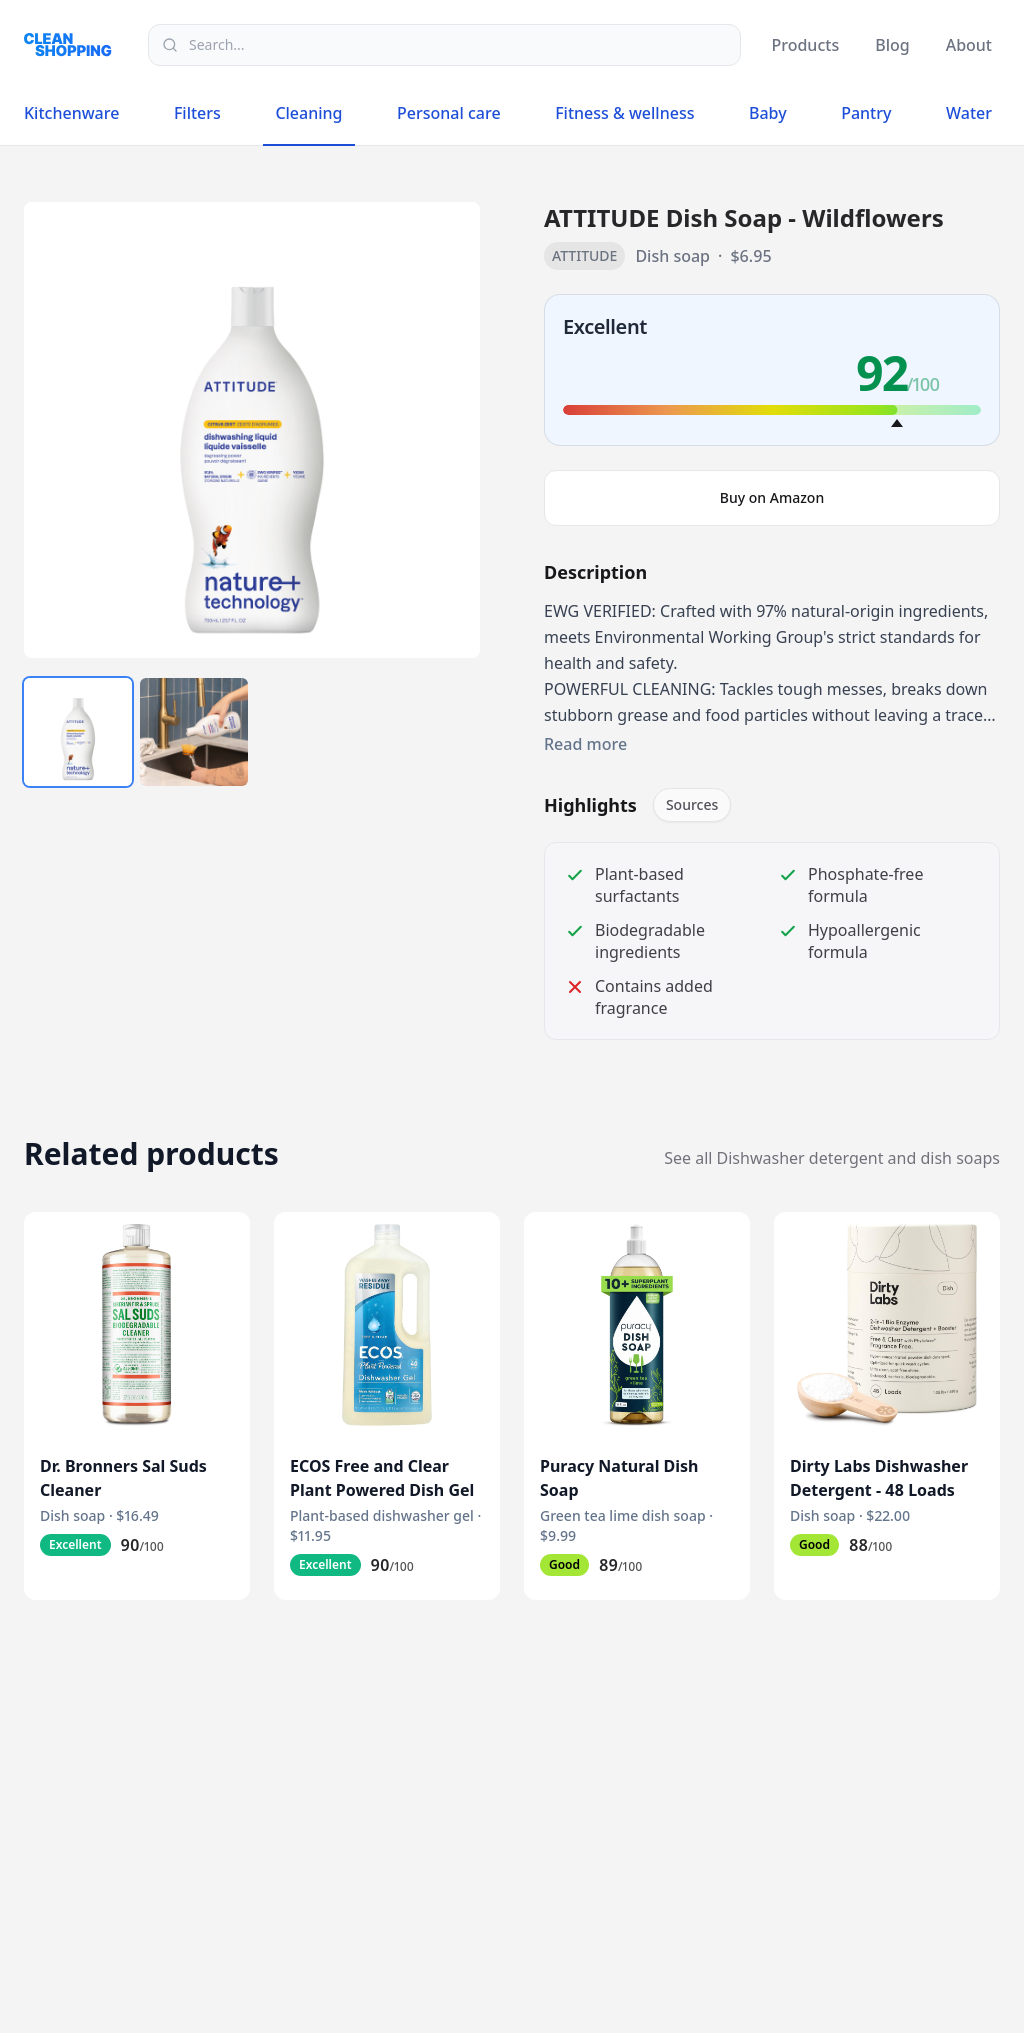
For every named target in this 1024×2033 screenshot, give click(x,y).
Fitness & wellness (624, 113)
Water (969, 113)
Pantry (866, 113)
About (969, 45)
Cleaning (308, 117)
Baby (768, 113)
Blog (892, 45)
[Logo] (74, 44)
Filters (197, 113)
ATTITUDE (584, 255)
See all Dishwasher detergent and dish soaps (832, 1158)
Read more (585, 744)
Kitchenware (71, 113)
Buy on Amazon (772, 497)
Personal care (449, 113)
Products (805, 45)
